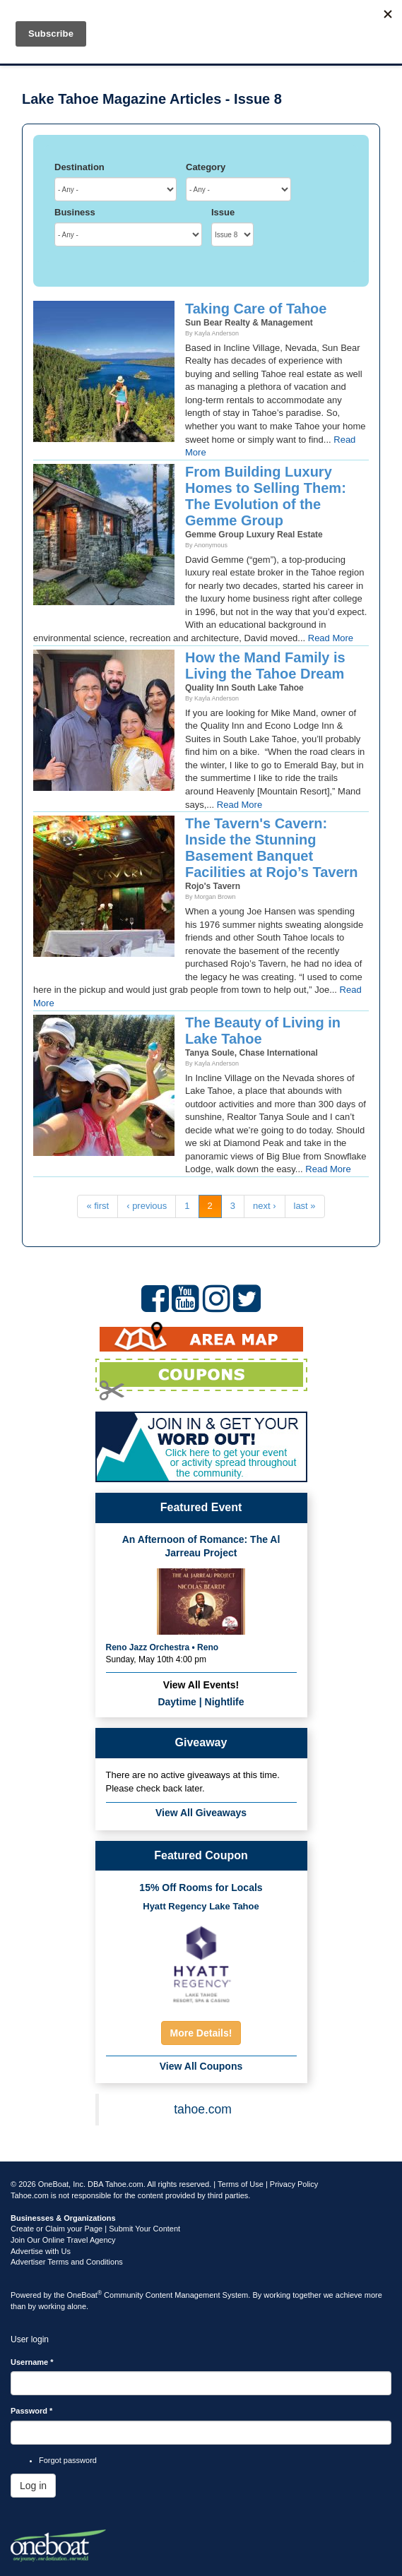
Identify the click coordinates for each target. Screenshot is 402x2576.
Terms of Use (241, 2184)
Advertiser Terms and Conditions (67, 2262)
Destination (79, 167)
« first (97, 1205)
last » (305, 1205)
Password (31, 2411)
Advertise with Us (41, 2251)
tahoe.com (203, 2109)
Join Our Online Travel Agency (63, 2240)
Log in (33, 2485)
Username (32, 2362)
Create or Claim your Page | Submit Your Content (95, 2228)
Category (205, 167)
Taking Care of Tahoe (255, 308)
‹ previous (146, 1205)
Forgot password (68, 2460)
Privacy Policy (294, 2184)
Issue (223, 212)
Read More (330, 638)
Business (74, 212)
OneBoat (84, 2295)
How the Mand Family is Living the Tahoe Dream (265, 665)
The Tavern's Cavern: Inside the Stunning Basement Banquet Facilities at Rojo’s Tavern (271, 848)
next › (264, 1205)
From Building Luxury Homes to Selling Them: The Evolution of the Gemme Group (265, 496)
